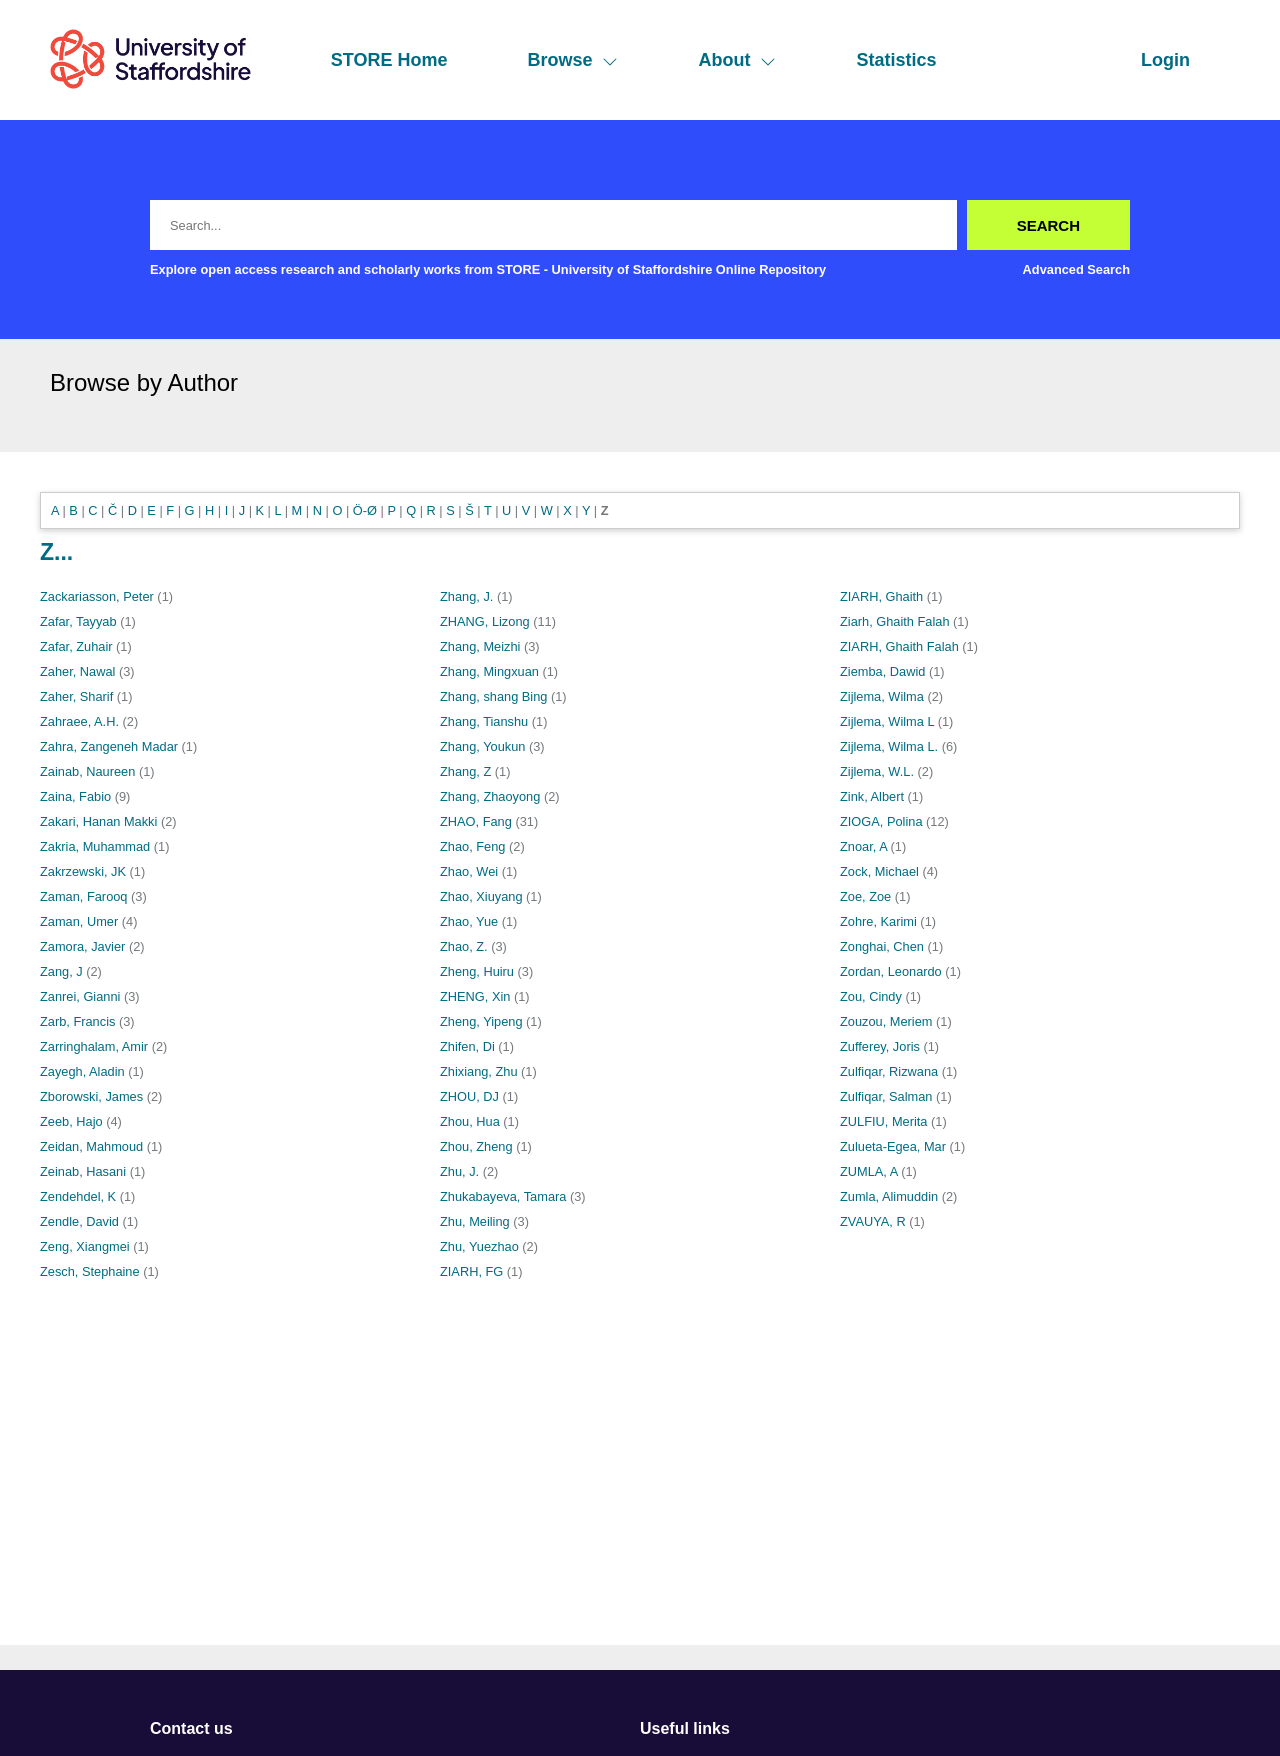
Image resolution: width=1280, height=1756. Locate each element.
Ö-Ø (365, 510)
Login (1165, 60)
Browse (572, 60)
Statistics (896, 60)
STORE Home (389, 60)
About (737, 60)
